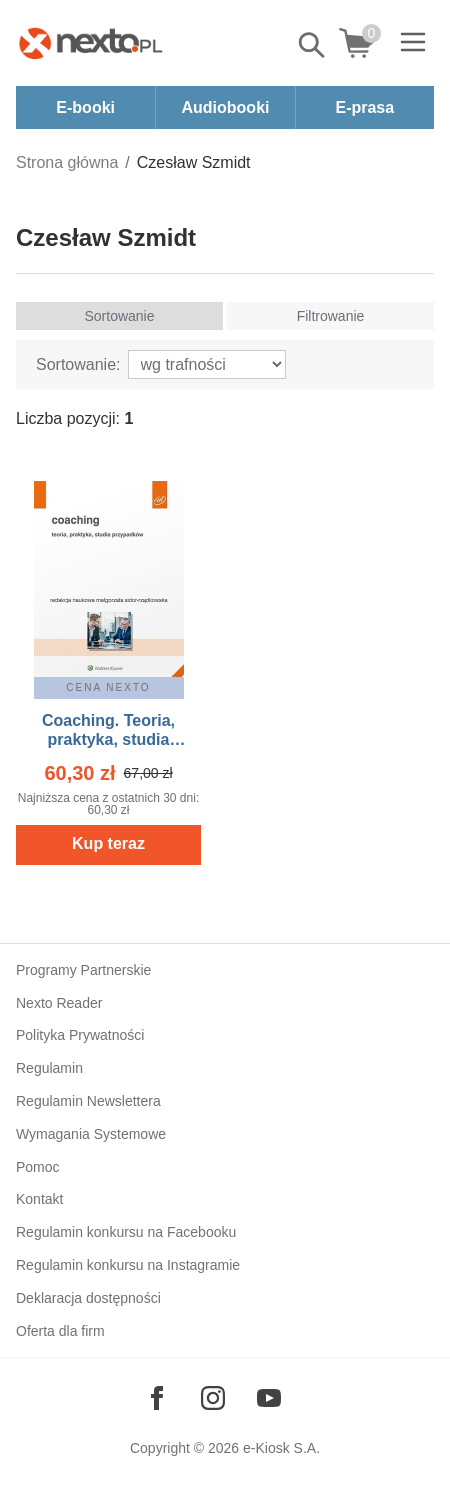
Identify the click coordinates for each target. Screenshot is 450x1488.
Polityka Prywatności (80, 1035)
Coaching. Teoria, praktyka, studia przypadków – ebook (108, 739)
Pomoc (38, 1167)
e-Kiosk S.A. (281, 1448)
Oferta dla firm (60, 1331)
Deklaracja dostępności (88, 1298)
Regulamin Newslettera (88, 1101)
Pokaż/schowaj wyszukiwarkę (313, 45)
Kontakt (39, 1199)
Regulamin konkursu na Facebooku (126, 1232)
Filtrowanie (331, 316)
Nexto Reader (59, 1003)
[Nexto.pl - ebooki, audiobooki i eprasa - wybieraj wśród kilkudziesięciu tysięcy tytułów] (91, 43)
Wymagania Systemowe (91, 1134)
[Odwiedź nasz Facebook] (157, 1398)
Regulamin (49, 1068)
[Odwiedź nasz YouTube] (269, 1398)
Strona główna (67, 162)
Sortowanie (119, 316)
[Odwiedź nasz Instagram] (213, 1398)
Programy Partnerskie (83, 970)
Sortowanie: (78, 364)
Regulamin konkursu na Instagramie (128, 1265)
